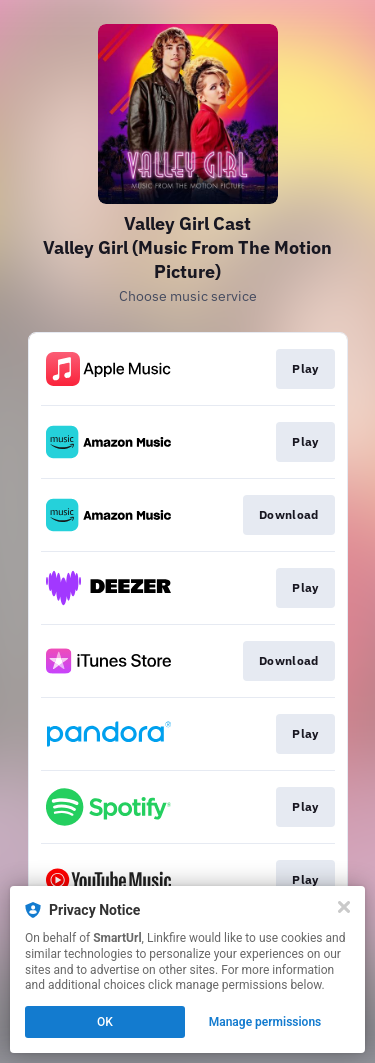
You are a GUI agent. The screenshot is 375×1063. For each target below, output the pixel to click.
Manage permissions (265, 1022)
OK (105, 1022)
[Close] (344, 907)
